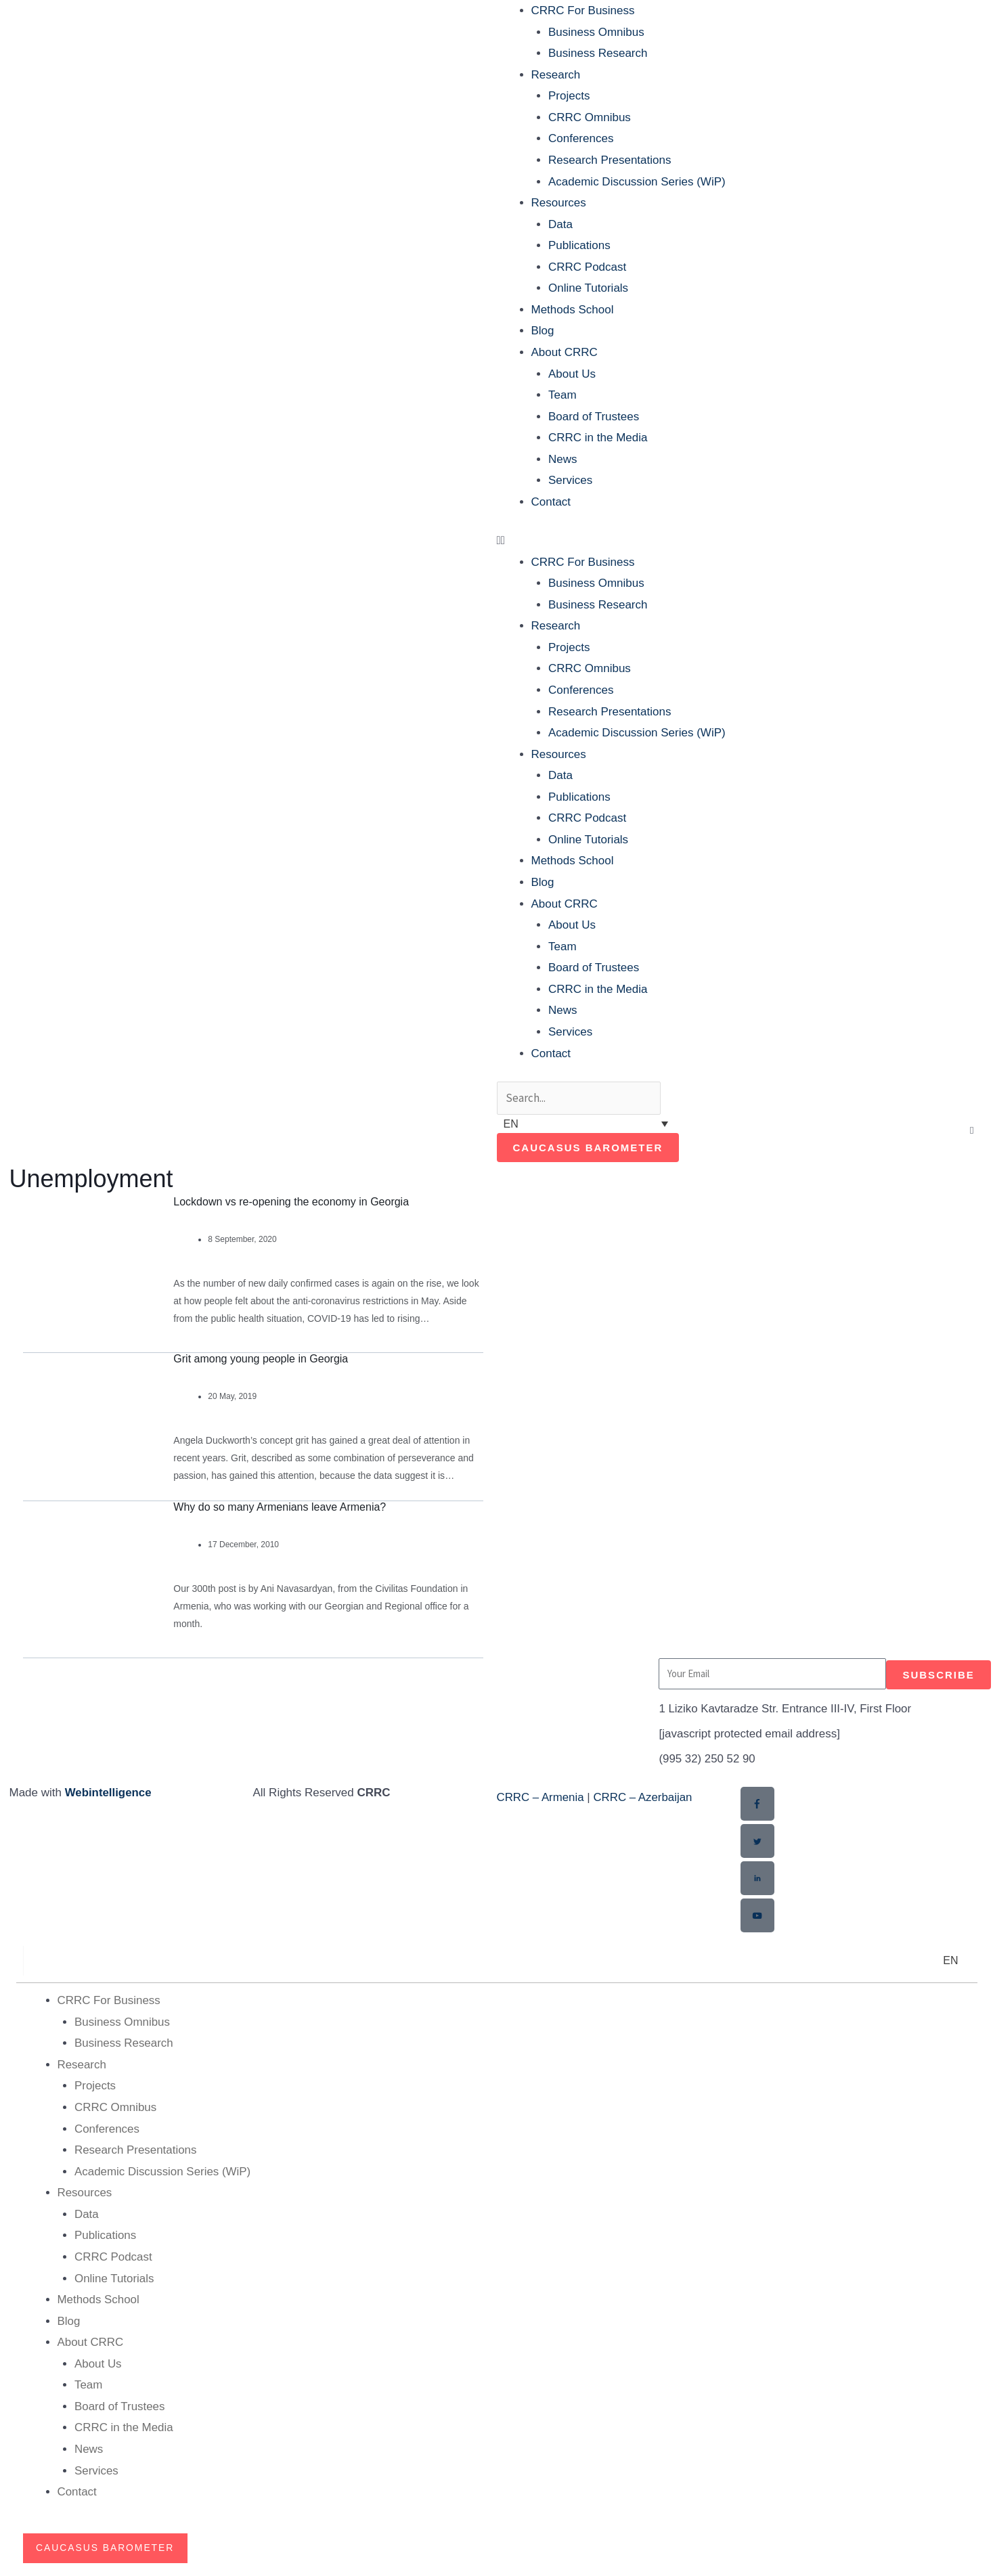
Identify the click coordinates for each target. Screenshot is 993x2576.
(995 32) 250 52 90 (707, 1758)
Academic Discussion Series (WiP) (637, 181)
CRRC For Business (583, 10)
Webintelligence (108, 1793)
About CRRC (564, 352)
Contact (551, 501)
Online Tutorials (588, 288)
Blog (542, 330)
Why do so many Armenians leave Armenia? (279, 1507)
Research (556, 74)
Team (562, 394)
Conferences (580, 138)
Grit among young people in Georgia (260, 1358)
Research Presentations (609, 160)
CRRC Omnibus (589, 117)
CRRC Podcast (587, 267)
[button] (740, 541)
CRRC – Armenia (541, 1798)
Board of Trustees (593, 416)
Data (560, 224)
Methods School (572, 309)
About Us (572, 374)
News (562, 459)
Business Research (597, 53)
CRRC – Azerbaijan (644, 1798)
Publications (579, 245)
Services (570, 480)
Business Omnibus (596, 32)
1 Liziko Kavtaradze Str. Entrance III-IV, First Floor (786, 1708)
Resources (558, 202)
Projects (569, 95)
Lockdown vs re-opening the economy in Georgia (291, 1201)
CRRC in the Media (597, 437)
